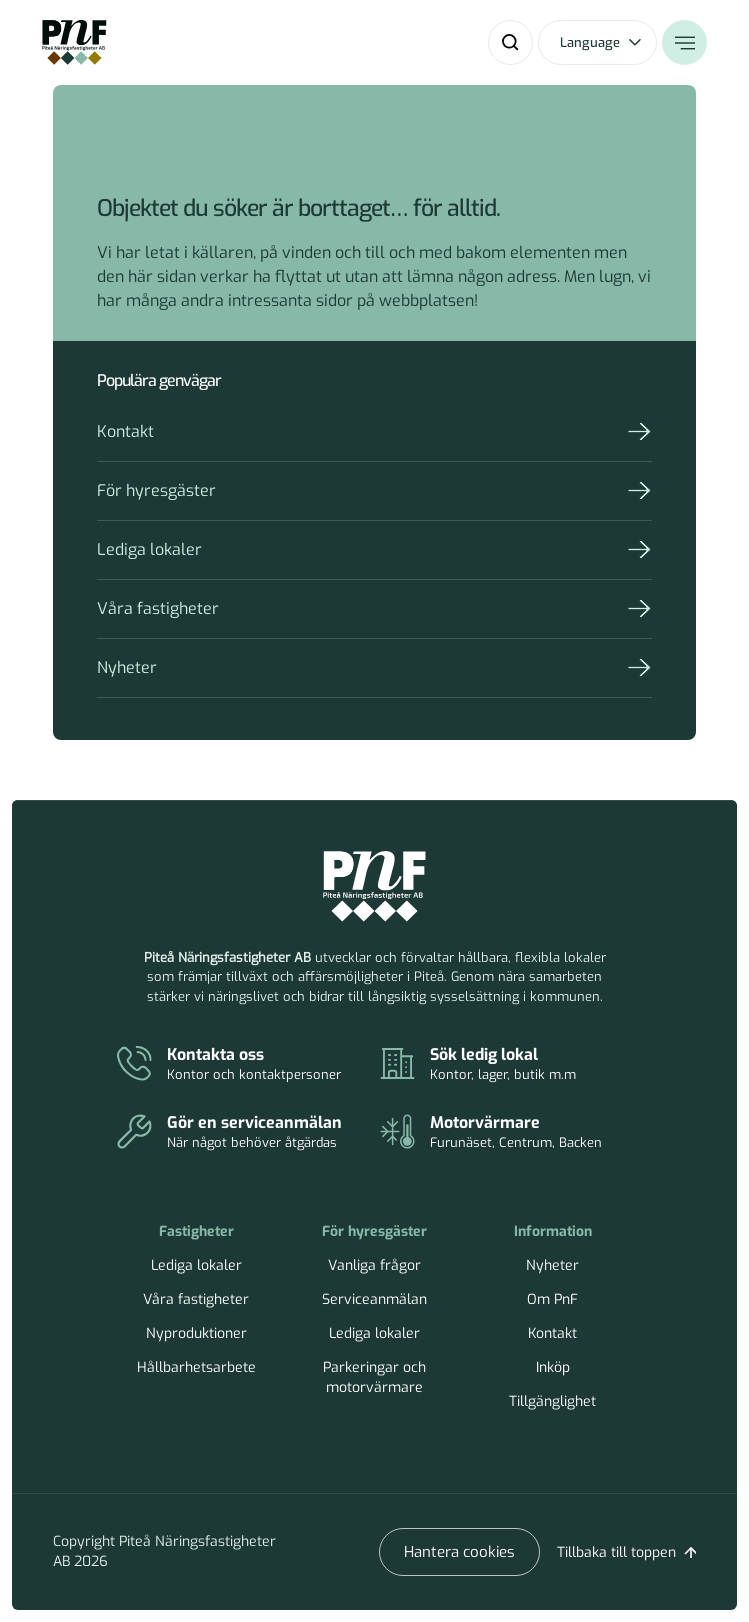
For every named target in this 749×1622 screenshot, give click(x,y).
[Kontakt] (248, 1065)
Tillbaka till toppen (616, 1552)
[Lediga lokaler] (511, 1065)
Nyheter (127, 667)
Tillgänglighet (552, 1401)
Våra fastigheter (158, 608)
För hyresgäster (156, 490)
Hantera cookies (459, 1552)
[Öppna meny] (684, 42)
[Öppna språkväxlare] (597, 42)
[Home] (74, 42)
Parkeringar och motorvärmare (374, 1377)
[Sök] (510, 42)
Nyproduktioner (196, 1333)
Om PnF (552, 1299)
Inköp (553, 1367)
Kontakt (125, 431)
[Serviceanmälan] (248, 1133)
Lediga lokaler (149, 549)
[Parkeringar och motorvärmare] (511, 1133)
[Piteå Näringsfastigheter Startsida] (374, 887)
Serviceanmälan (374, 1299)
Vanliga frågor (374, 1265)
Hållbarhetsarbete (196, 1367)
